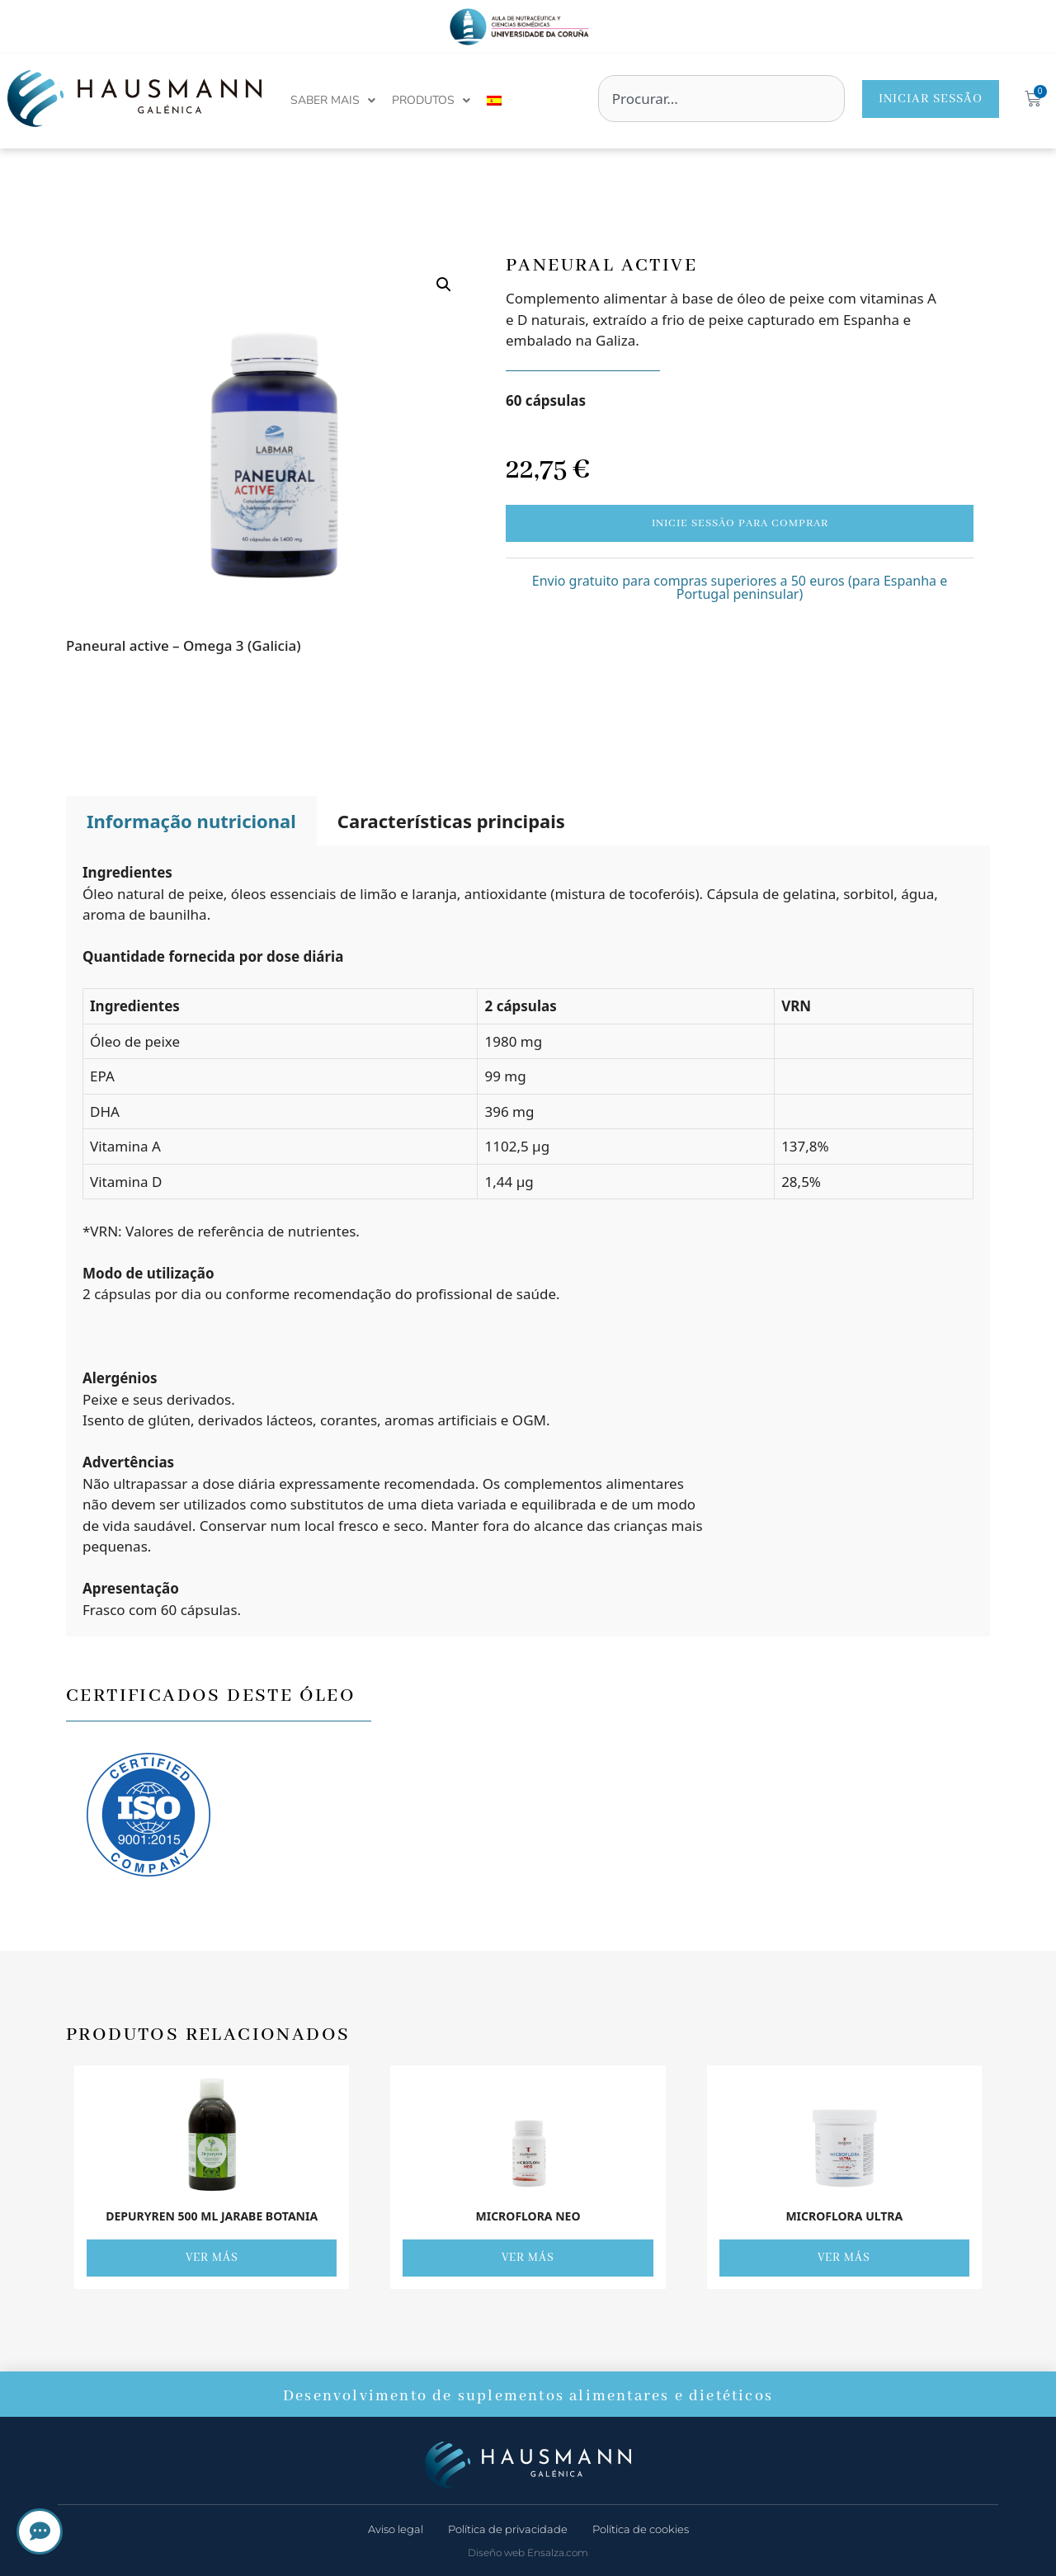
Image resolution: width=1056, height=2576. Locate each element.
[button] (444, 284)
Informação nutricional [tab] (191, 820)
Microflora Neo (527, 2216)
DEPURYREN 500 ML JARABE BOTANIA (212, 2216)
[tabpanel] (528, 1240)
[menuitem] (494, 101)
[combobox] (721, 98)
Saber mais (332, 101)
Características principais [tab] (451, 820)
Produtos (431, 101)
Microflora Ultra (844, 2216)
